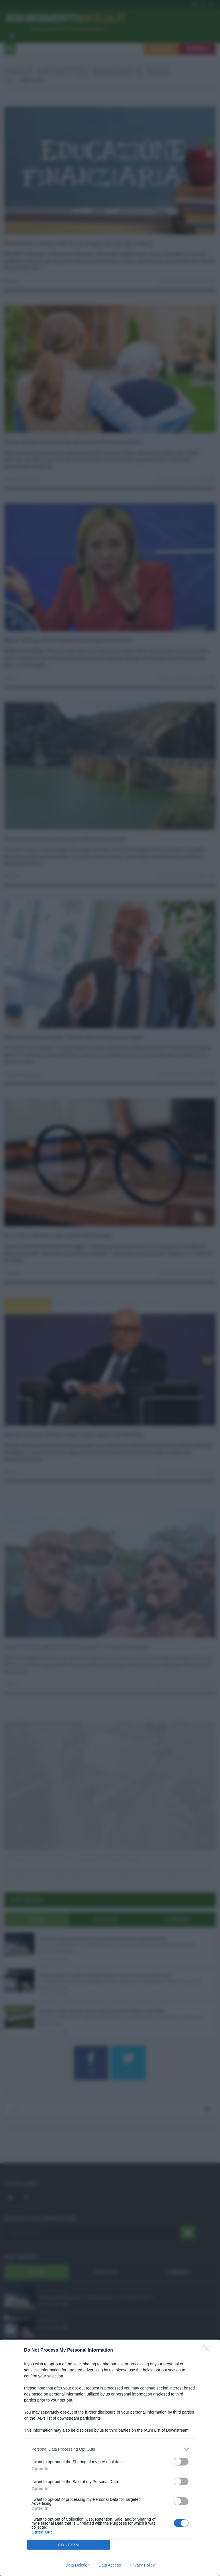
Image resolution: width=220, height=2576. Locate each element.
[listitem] (110, 2449)
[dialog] (110, 2457)
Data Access (110, 2565)
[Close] (208, 2350)
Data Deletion (77, 2565)
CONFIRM (68, 2545)
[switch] (181, 2462)
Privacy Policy (142, 2565)
